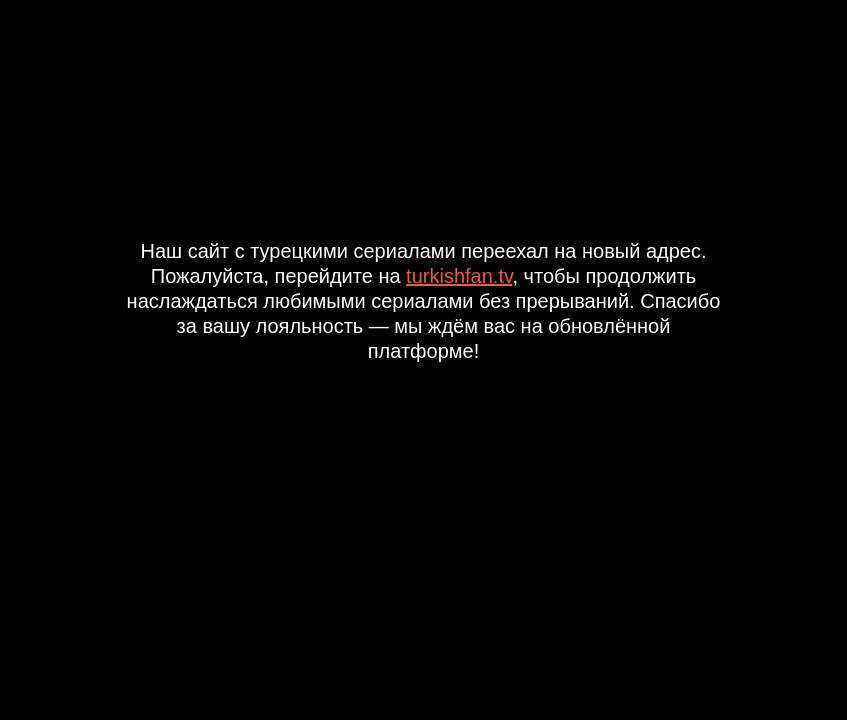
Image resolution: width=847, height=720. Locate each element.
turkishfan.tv (459, 276)
